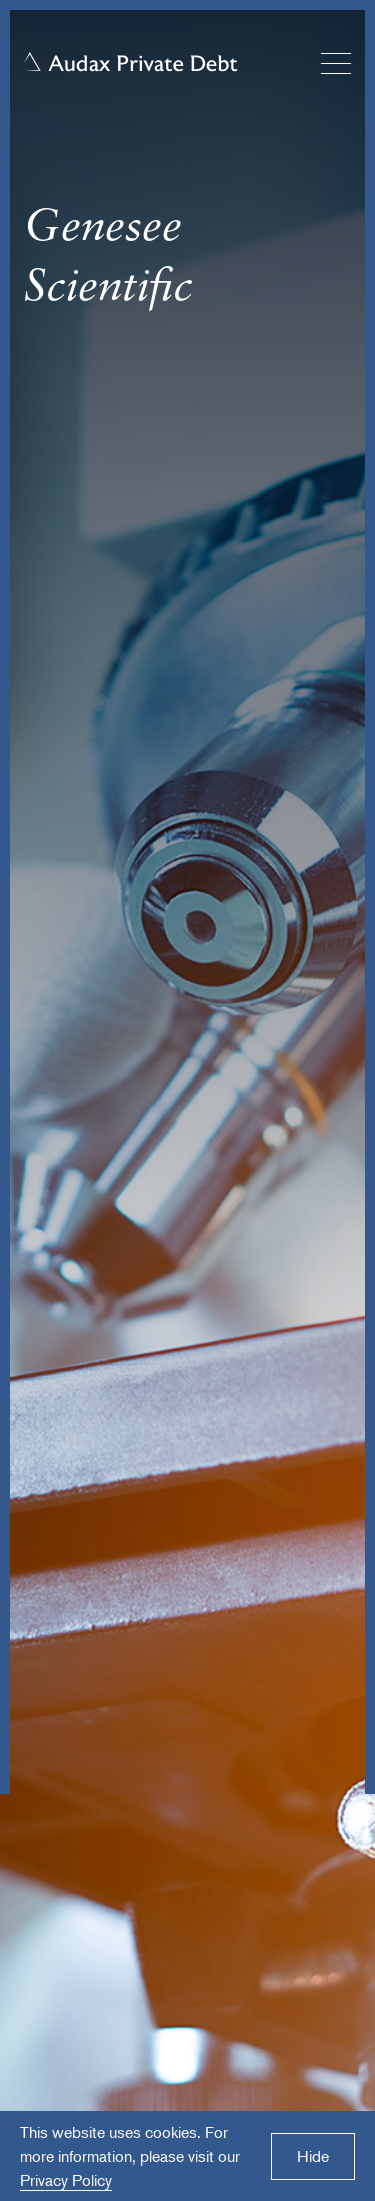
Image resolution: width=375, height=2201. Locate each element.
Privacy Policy (66, 2180)
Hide (313, 2156)
